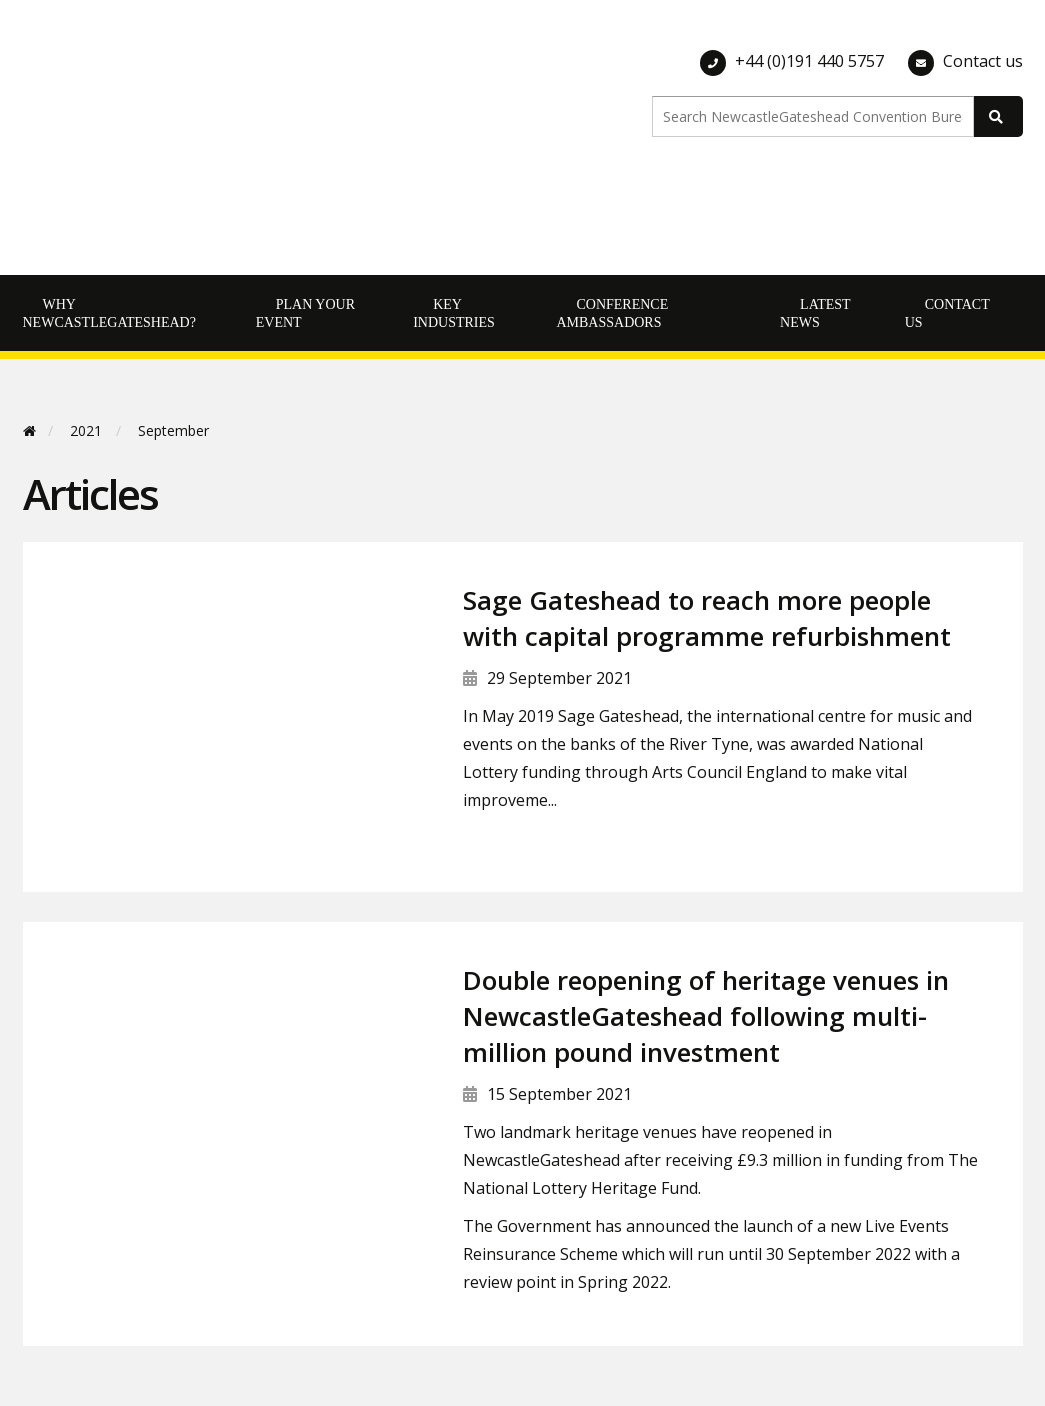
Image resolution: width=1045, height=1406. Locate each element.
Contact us (983, 61)
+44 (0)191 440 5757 (809, 61)
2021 (86, 430)
